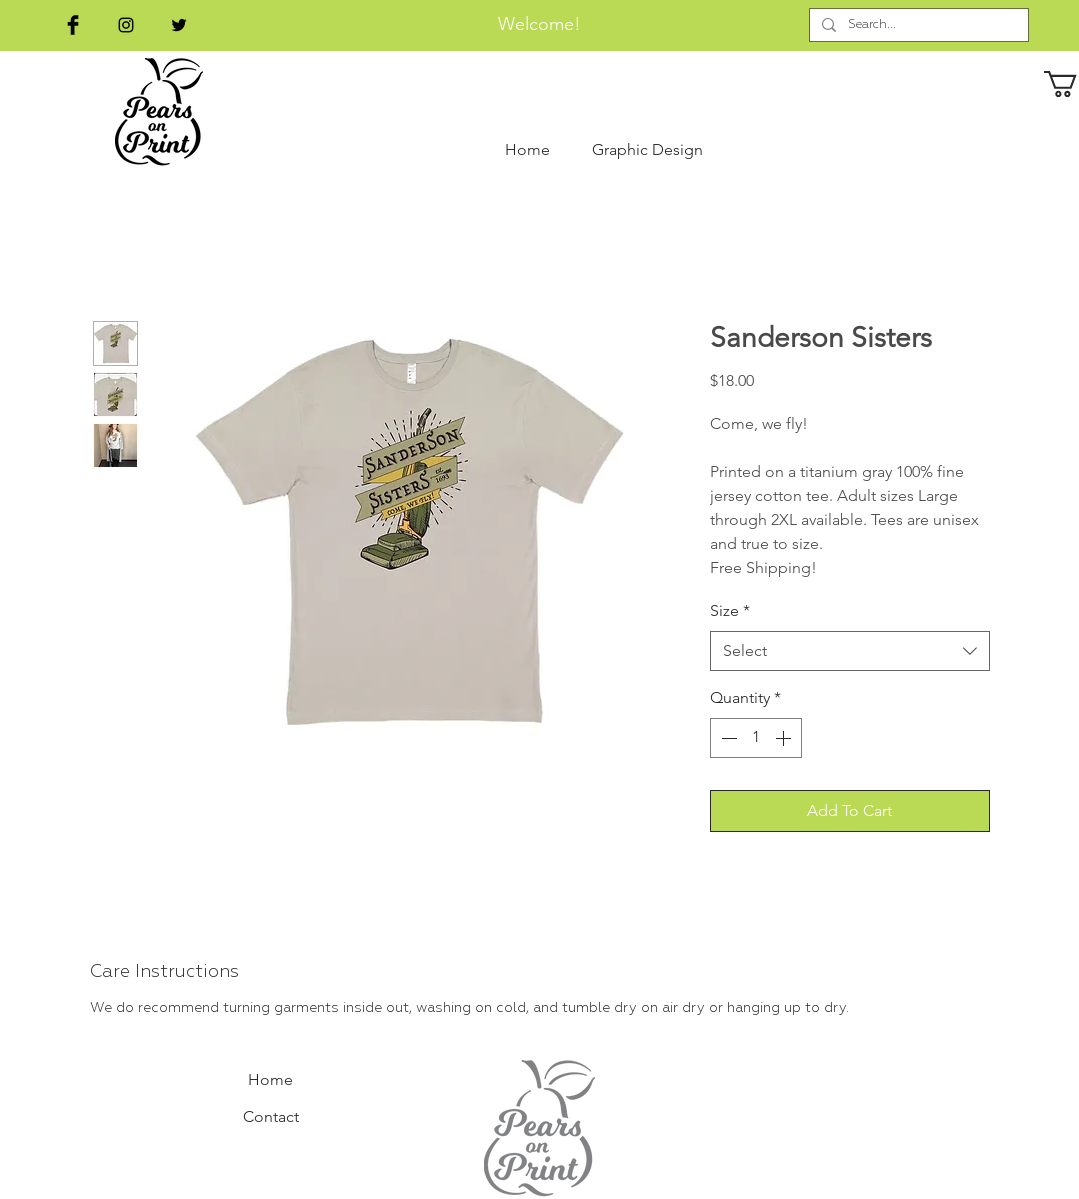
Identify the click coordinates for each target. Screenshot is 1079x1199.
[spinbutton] (756, 738)
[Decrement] (727, 738)
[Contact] (271, 1118)
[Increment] (785, 738)
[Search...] (917, 25)
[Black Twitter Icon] (179, 25)
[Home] (271, 1081)
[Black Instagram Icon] (126, 25)
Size (730, 610)
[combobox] (850, 651)
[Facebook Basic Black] (73, 25)
